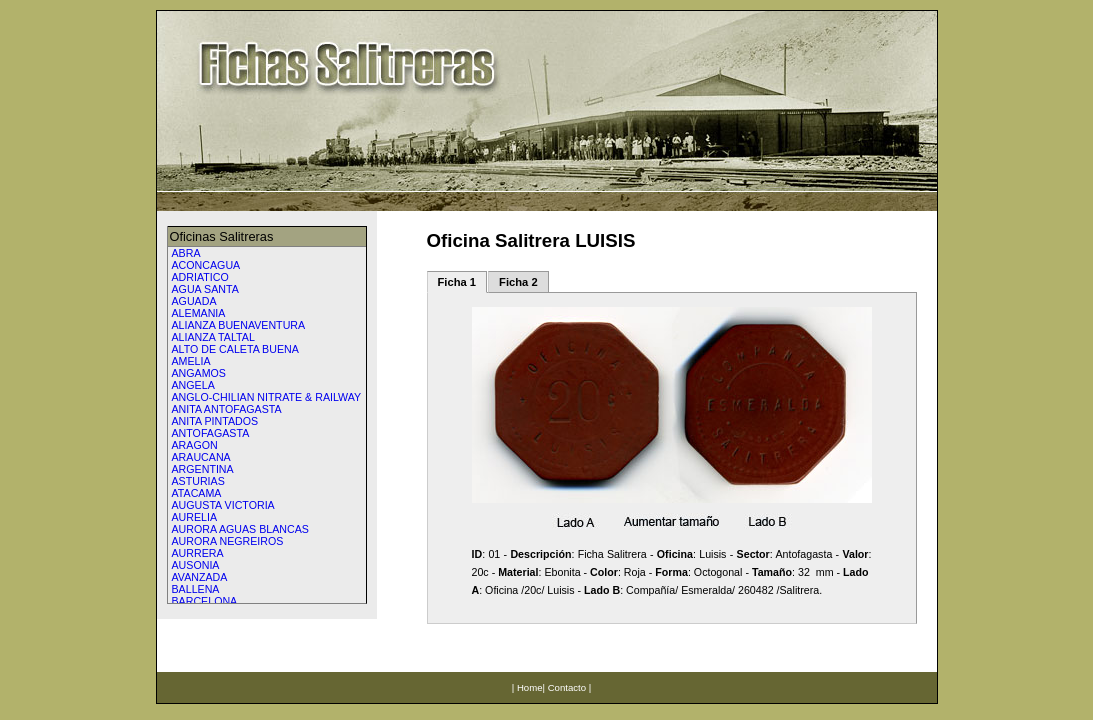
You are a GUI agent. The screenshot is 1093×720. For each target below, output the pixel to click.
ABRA (186, 253)
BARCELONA (205, 601)
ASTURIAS (198, 481)
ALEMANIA (199, 313)
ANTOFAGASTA (211, 433)
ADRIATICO (200, 277)
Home (530, 687)
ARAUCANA (201, 457)
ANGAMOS (199, 373)
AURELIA (195, 517)
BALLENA (196, 589)
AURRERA (198, 553)
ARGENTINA (203, 469)
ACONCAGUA (206, 265)
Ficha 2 (518, 282)
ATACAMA (197, 493)
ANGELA (193, 385)
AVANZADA (200, 577)
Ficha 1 (457, 282)
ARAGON (195, 445)
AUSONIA (196, 565)
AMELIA (191, 361)
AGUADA (194, 301)
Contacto (567, 687)
